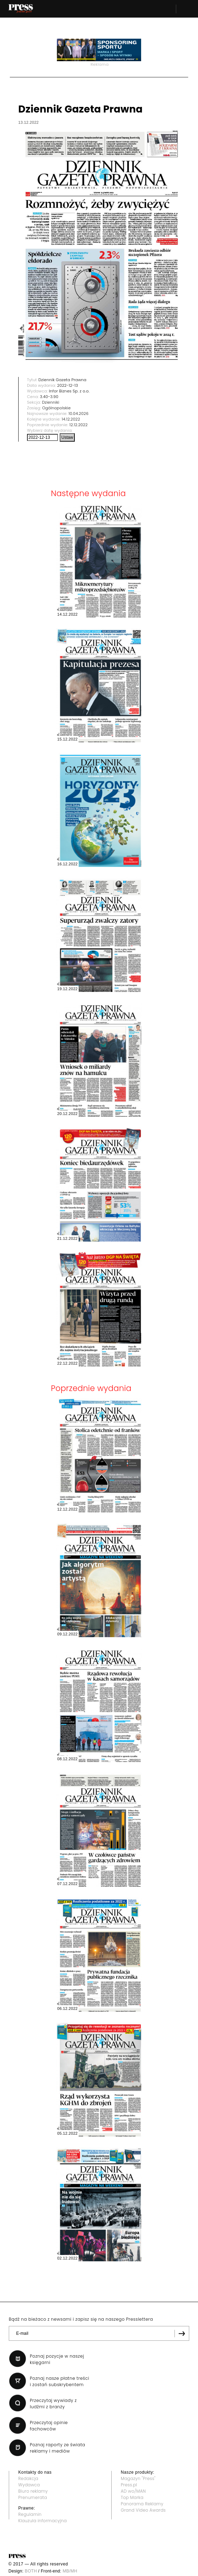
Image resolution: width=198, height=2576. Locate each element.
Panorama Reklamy (142, 2504)
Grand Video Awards (143, 2510)
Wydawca (29, 2485)
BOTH (31, 2571)
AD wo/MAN (133, 2491)
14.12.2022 (71, 419)
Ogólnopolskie (56, 408)
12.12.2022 (79, 425)
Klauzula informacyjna (42, 2521)
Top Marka (132, 2497)
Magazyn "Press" (138, 2478)
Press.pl (129, 2485)
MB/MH (69, 2571)
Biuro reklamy (33, 2491)
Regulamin (30, 2514)
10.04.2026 (78, 413)
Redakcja (28, 2478)
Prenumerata (32, 2497)
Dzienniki (50, 402)
